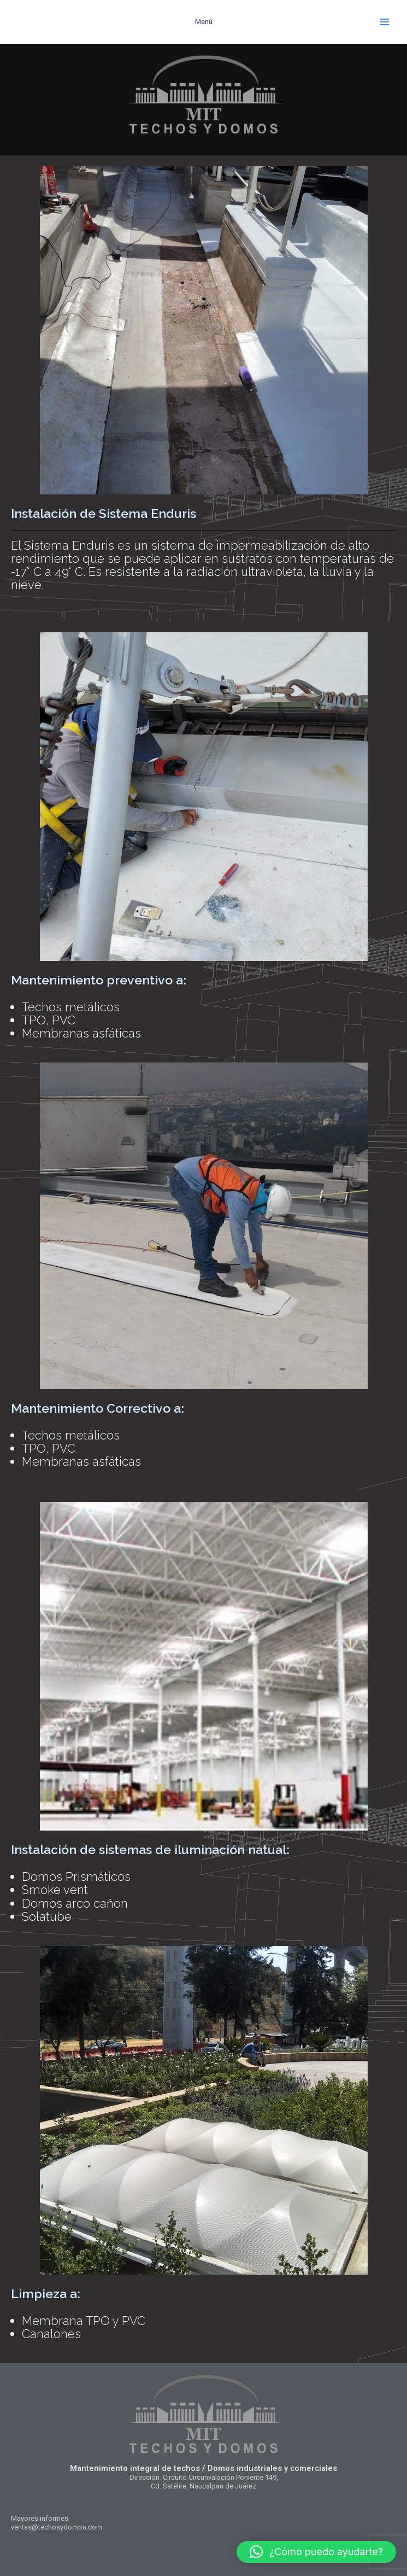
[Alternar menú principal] (384, 21)
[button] (316, 2552)
